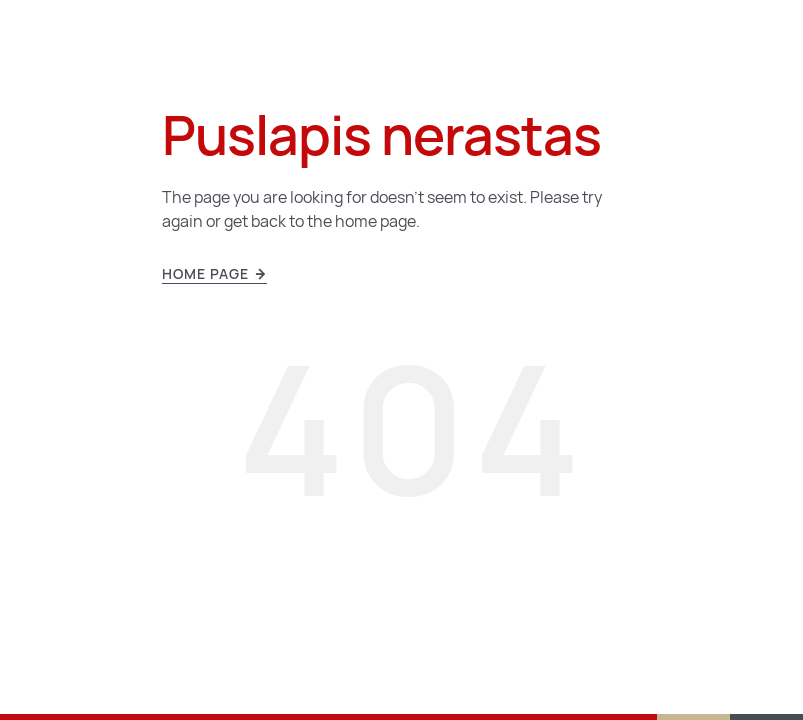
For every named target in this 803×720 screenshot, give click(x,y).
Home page (214, 274)
